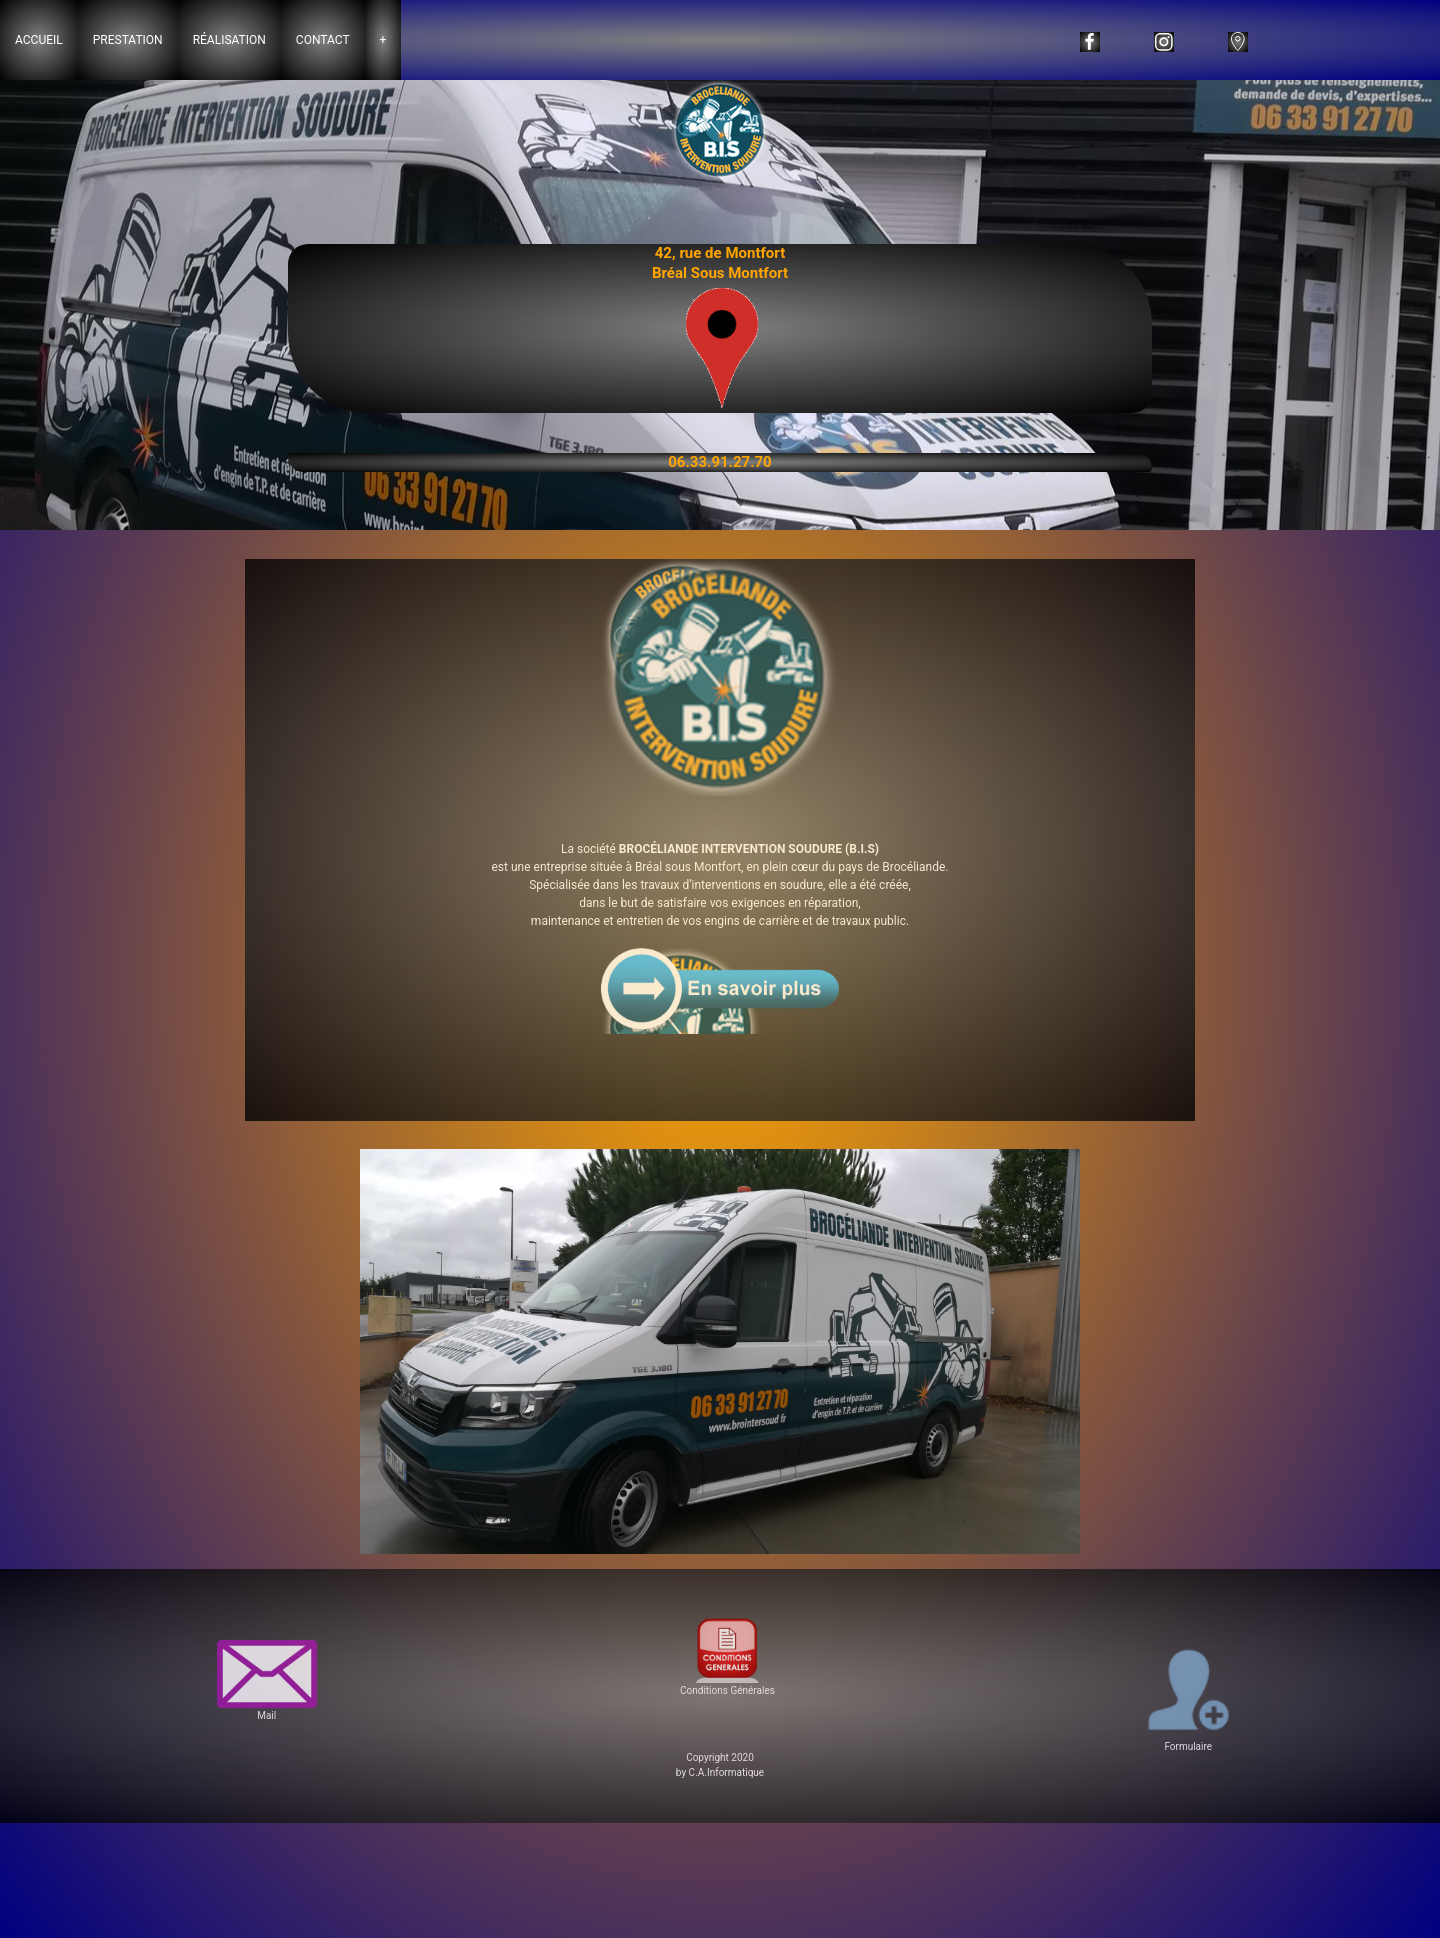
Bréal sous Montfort (688, 867)
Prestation (128, 40)
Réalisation (229, 40)
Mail (267, 1681)
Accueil (39, 40)
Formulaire (1188, 1696)
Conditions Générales (727, 1654)
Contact (323, 40)
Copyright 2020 (720, 1757)
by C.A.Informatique (720, 1772)
